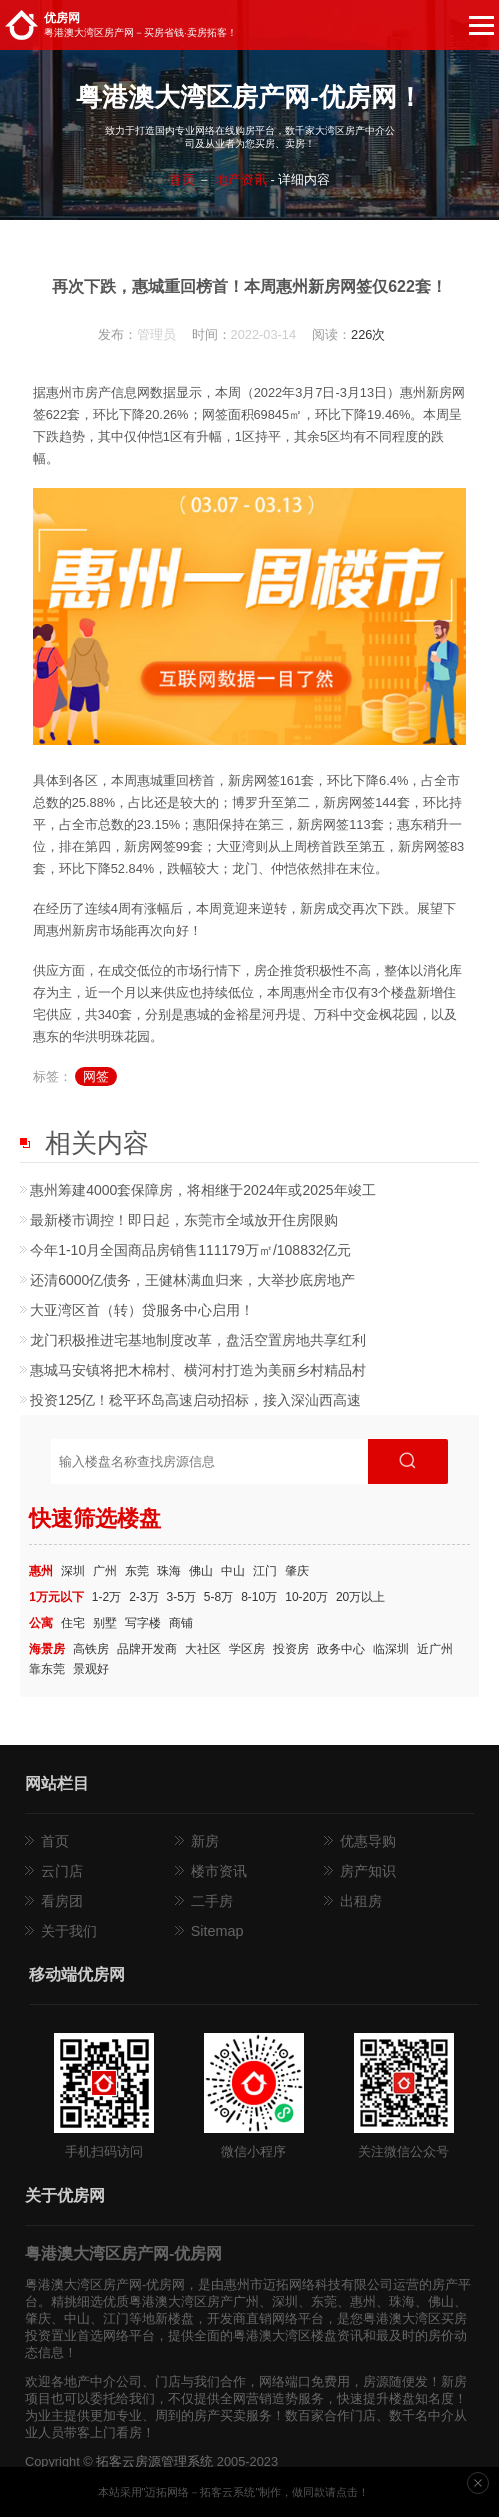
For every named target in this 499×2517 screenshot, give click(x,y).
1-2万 (106, 1597)
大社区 (203, 1649)
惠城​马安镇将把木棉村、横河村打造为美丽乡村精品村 (198, 1370)
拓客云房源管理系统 (154, 2461)
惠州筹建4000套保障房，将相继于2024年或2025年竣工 (202, 1190)
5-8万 (218, 1597)
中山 (233, 1571)
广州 (105, 1571)
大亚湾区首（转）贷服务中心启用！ (142, 1310)
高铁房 (91, 1649)
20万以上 (360, 1597)
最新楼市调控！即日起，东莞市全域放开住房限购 (184, 1220)
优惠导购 (368, 1841)
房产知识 (368, 1871)
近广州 (435, 1649)
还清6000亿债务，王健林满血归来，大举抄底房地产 (192, 1280)
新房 (205, 1841)
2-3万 (143, 1597)
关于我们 (69, 1931)
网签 (96, 1076)
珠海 (169, 1571)
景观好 (91, 1669)
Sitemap (217, 1931)
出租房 (361, 1901)
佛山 (201, 1571)
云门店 (62, 1871)
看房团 (62, 1901)
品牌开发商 (147, 1649)
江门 (265, 1571)
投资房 (291, 1649)
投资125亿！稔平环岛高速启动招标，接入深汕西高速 (195, 1400)
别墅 (105, 1623)
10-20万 (306, 1597)
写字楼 (143, 1623)
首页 (182, 179)
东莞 (137, 1571)
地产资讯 (241, 179)
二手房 (212, 1901)
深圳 (73, 1571)
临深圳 (391, 1649)
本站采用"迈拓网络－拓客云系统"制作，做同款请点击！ (234, 2492)
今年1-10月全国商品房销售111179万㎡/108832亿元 (190, 1250)
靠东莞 (47, 1669)
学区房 (247, 1649)
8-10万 (259, 1597)
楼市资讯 (219, 1871)
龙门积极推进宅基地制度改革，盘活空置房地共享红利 (198, 1340)
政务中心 (341, 1649)
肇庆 (297, 1571)
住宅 (73, 1623)
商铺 (181, 1623)
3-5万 (181, 1597)
